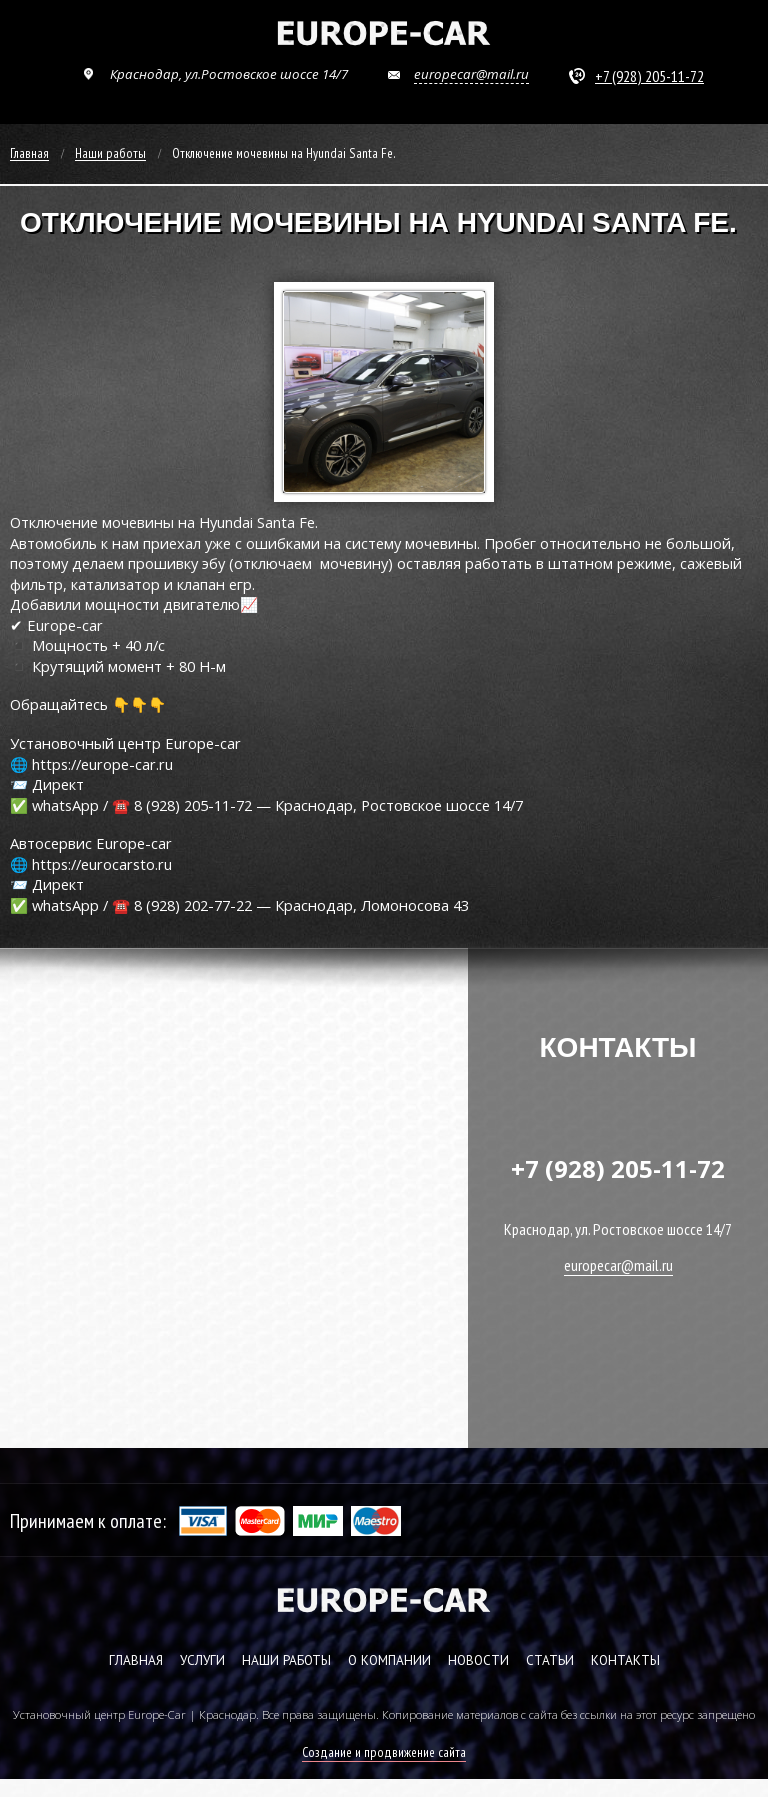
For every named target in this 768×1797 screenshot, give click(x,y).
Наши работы (110, 154)
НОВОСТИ (478, 1660)
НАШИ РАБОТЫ (286, 1660)
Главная (29, 154)
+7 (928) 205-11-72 (649, 76)
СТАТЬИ (550, 1660)
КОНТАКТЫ (625, 1660)
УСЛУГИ (202, 1660)
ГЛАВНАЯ (136, 1660)
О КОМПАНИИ (389, 1660)
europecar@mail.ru (471, 74)
